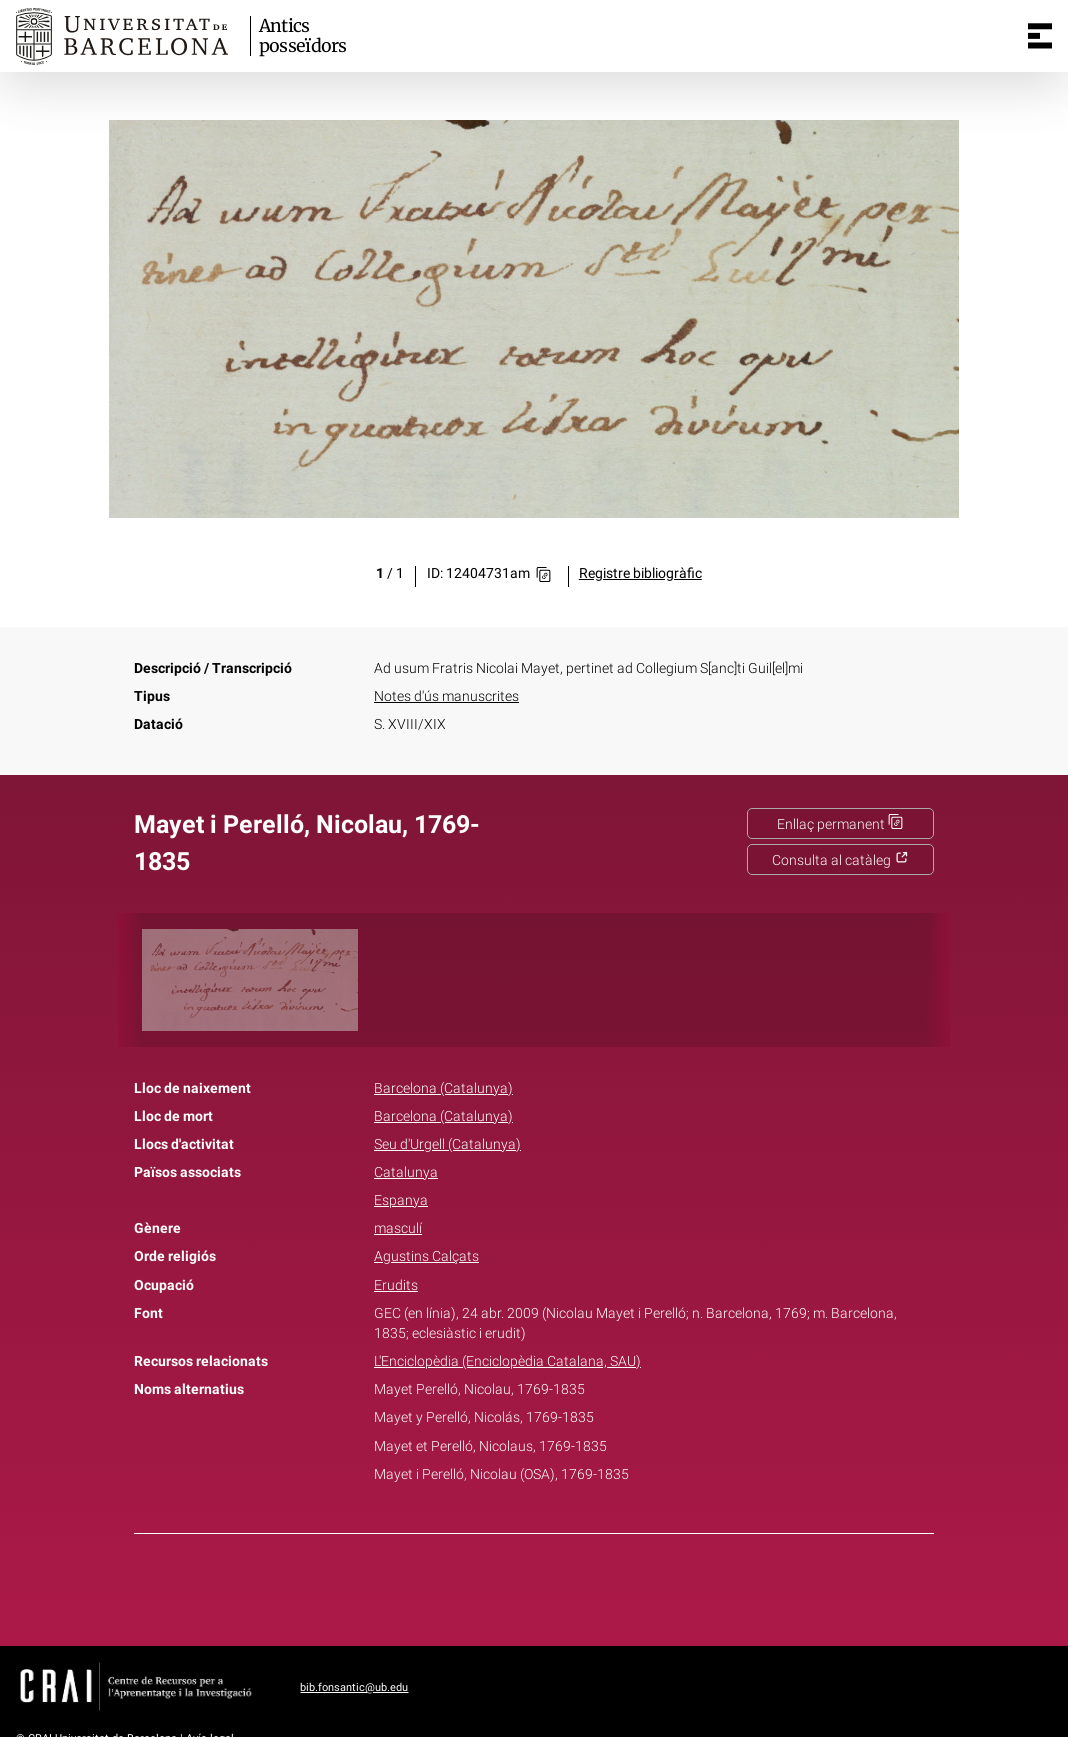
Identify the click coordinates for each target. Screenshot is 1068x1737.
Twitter (523, 1586)
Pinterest (569, 1586)
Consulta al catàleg (840, 860)
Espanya (401, 1200)
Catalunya (406, 1172)
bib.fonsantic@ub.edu (354, 1687)
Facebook (478, 1586)
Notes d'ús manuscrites (446, 696)
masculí (398, 1228)
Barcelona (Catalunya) (443, 1088)
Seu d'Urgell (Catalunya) (447, 1144)
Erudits (396, 1285)
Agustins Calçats (426, 1256)
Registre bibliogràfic (640, 573)
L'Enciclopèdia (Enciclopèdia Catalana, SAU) (507, 1361)
